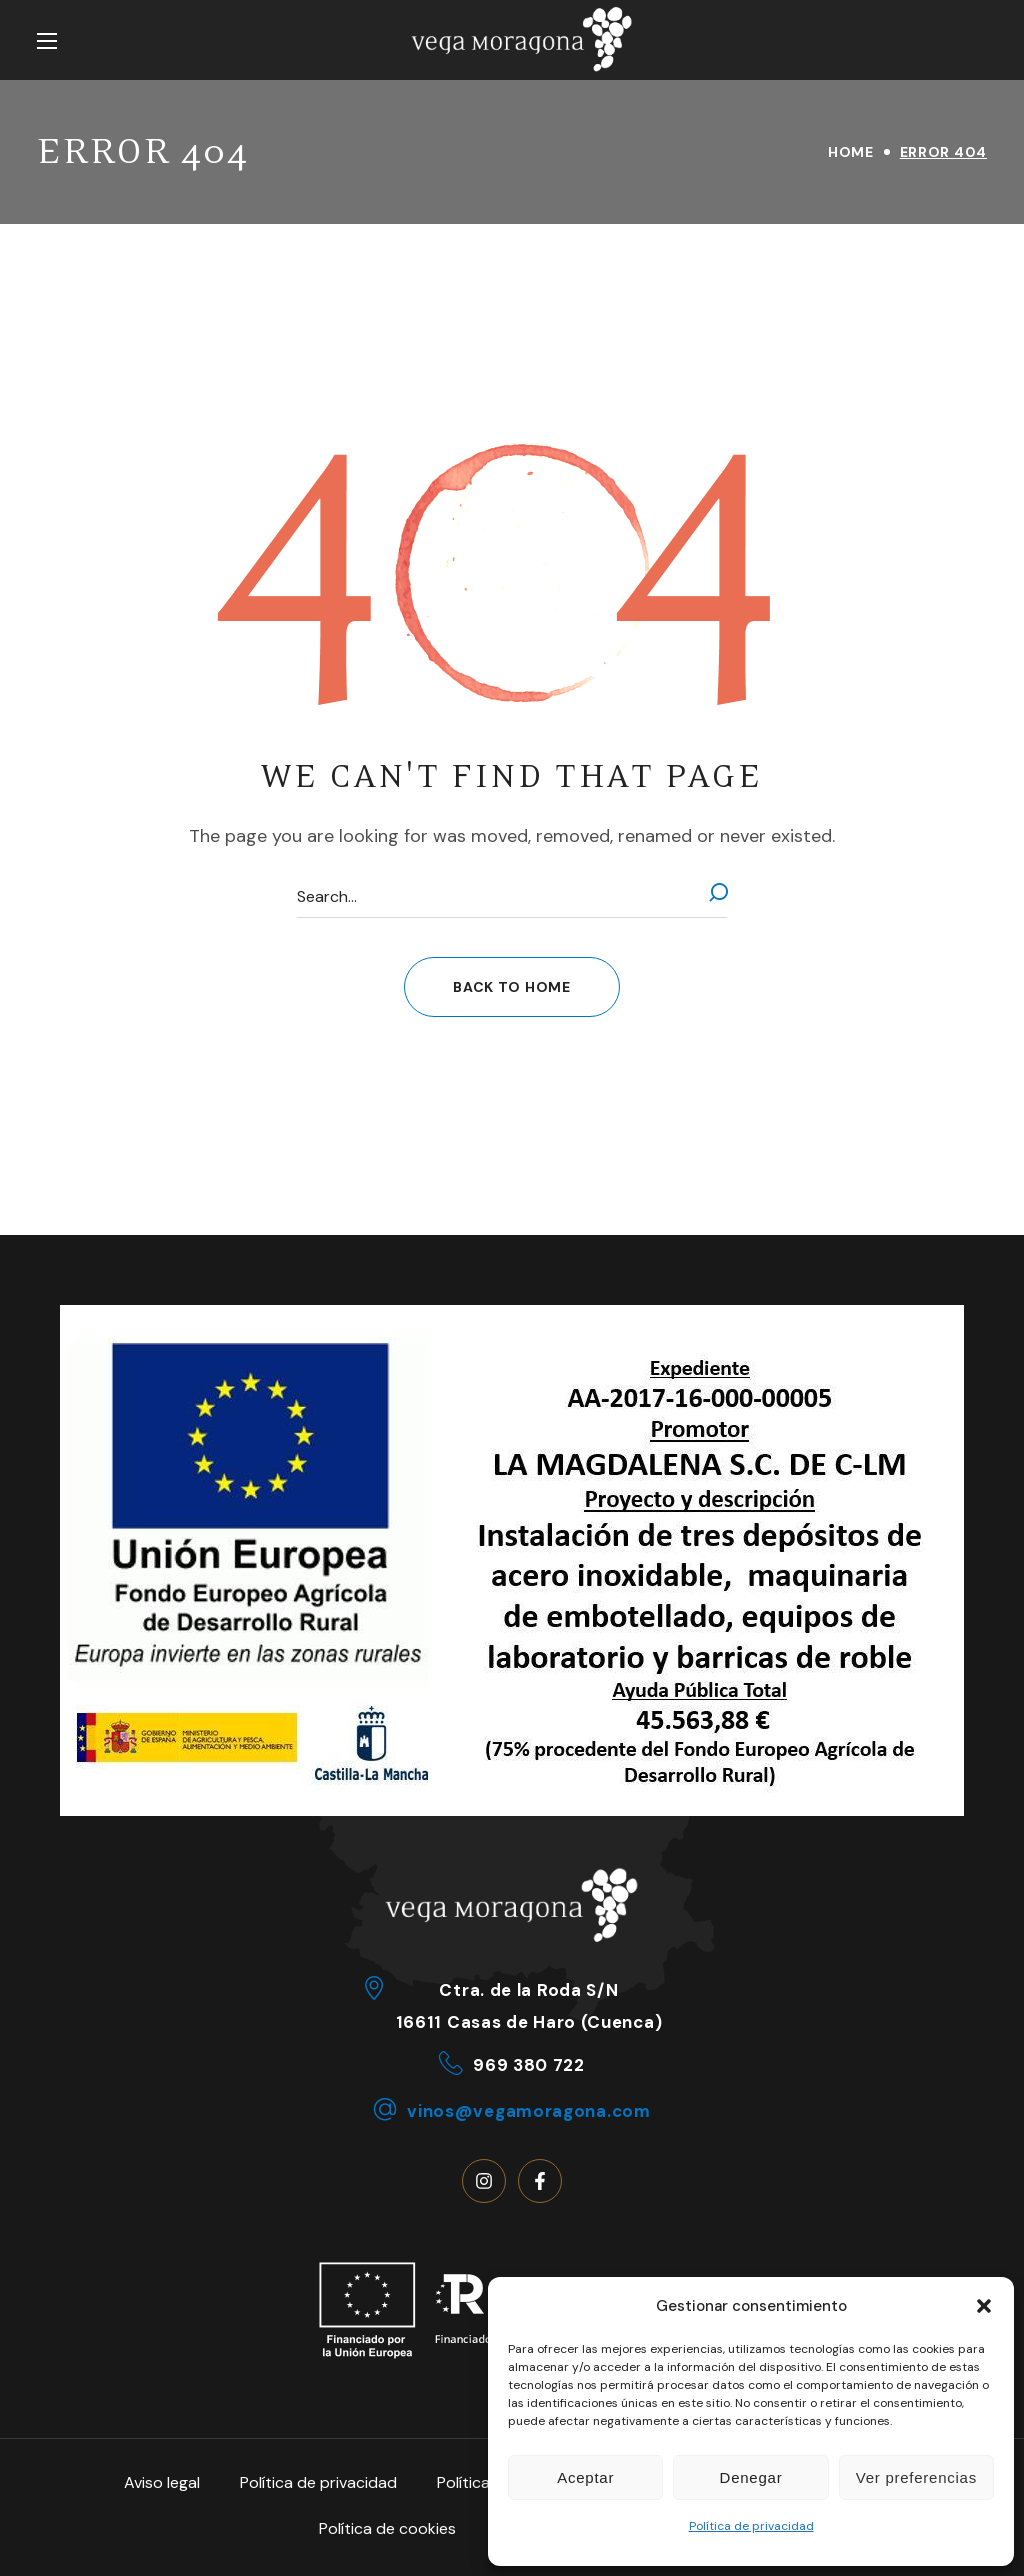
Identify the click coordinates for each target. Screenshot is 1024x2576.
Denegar (751, 2477)
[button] (984, 2306)
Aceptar (585, 2477)
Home (851, 152)
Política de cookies (387, 2528)
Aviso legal (162, 2482)
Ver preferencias (916, 2477)
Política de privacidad (751, 2526)
